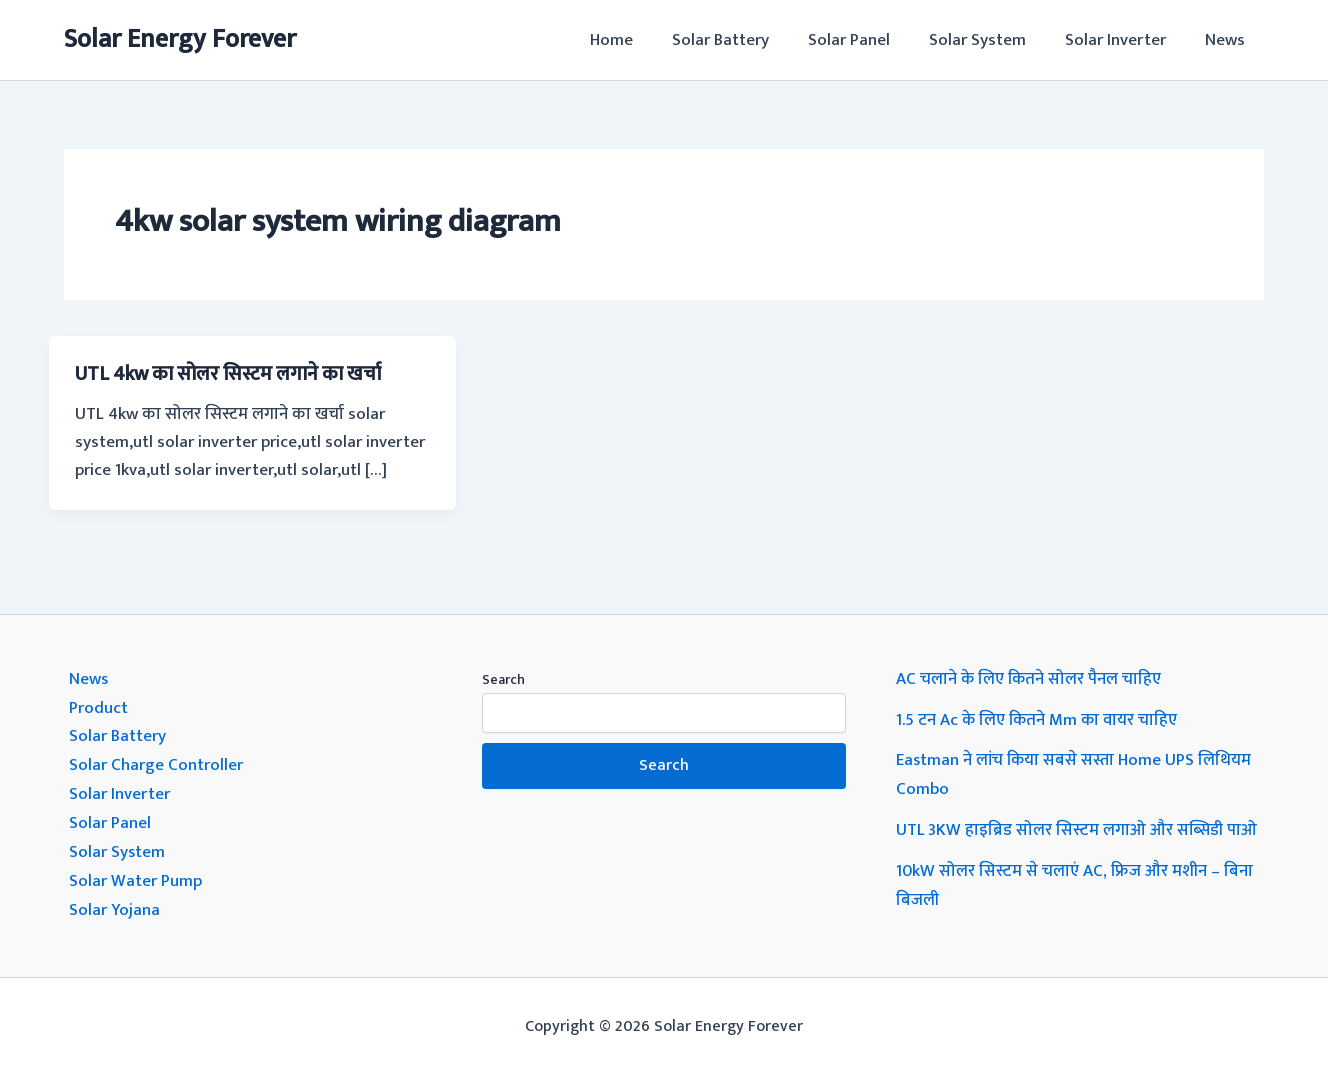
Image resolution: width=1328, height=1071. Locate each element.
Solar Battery (742, 40)
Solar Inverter (1122, 40)
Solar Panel (866, 40)
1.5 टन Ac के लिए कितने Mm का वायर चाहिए (1038, 718)
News (1227, 40)
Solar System (989, 40)
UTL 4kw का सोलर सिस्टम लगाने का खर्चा (233, 374)
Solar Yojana (115, 902)
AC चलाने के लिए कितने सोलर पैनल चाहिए (1029, 678)
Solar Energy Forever (180, 39)
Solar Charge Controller (156, 762)
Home (638, 40)
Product (98, 706)
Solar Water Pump (135, 874)
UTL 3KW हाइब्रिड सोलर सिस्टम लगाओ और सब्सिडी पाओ (1077, 826)
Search (503, 678)
